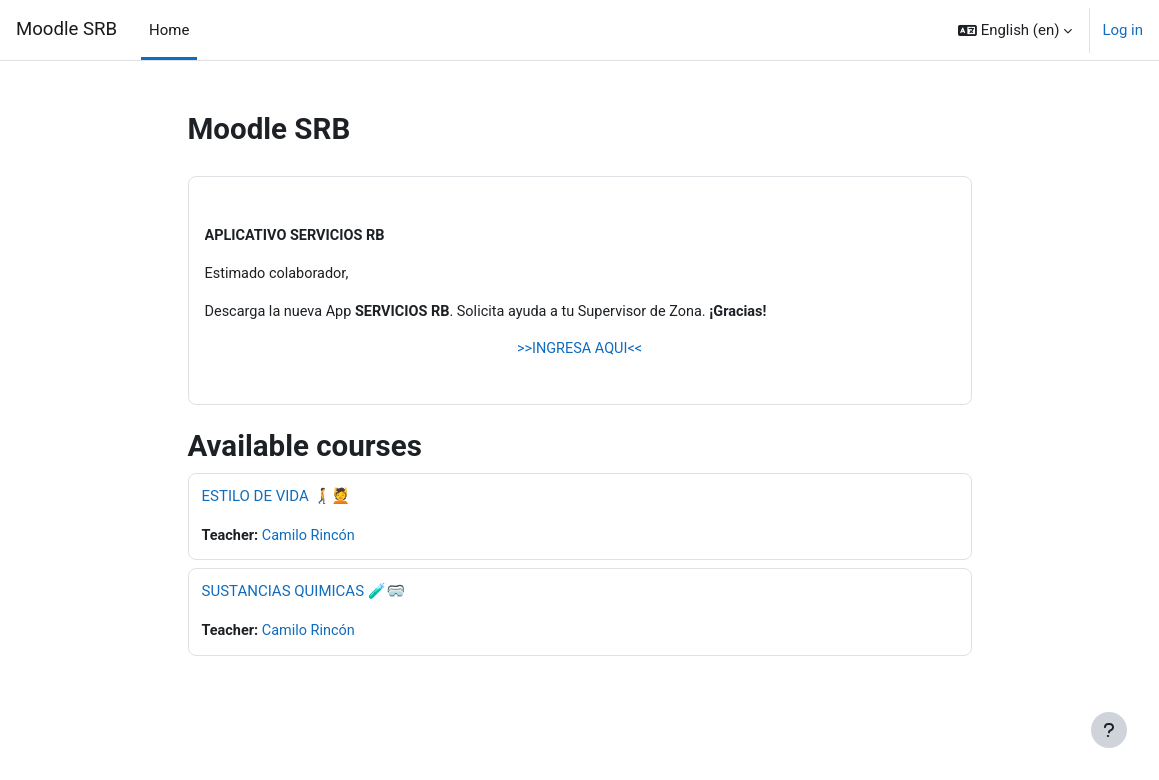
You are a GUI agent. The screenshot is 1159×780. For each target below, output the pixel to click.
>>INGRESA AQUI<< (580, 352)
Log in (1122, 30)
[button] (1015, 30)
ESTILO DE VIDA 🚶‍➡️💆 (276, 499)
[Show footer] (1109, 730)
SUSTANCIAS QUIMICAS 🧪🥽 (304, 595)
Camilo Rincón (312, 539)
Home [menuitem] (169, 30)
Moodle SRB (66, 29)
